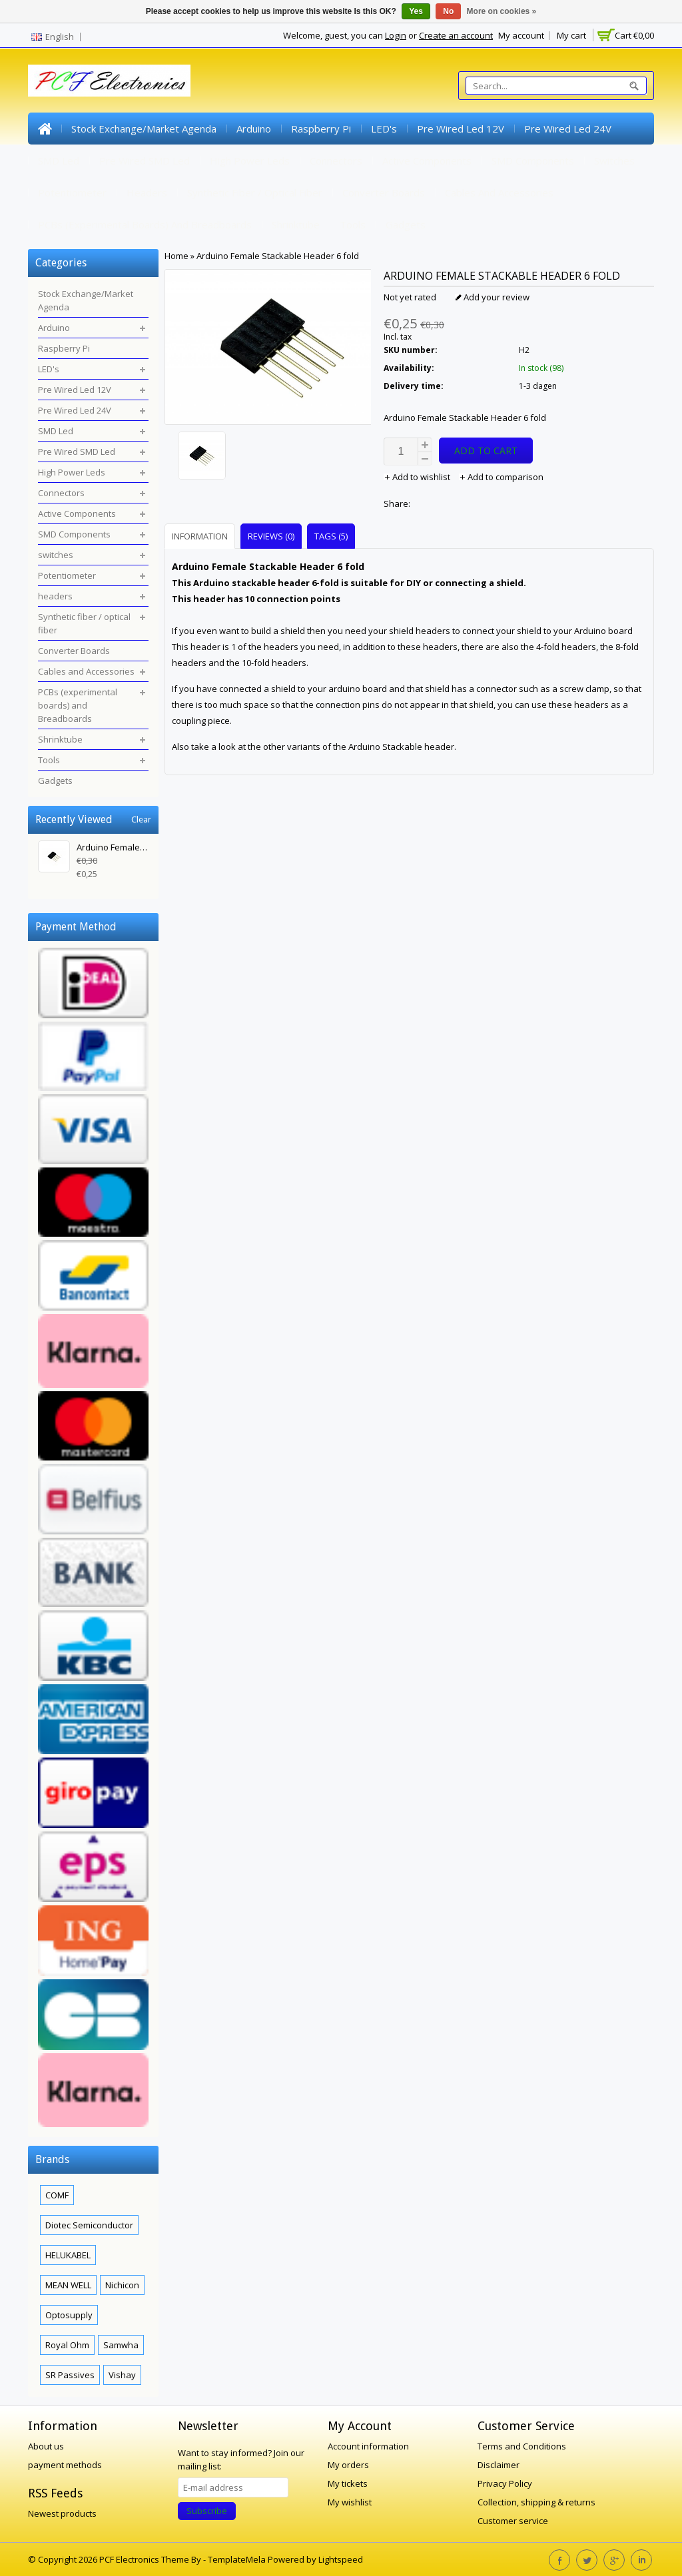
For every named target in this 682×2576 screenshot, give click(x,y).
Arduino (253, 128)
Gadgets (406, 224)
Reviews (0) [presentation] (271, 536)
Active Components (427, 160)
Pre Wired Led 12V (460, 128)
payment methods (65, 2465)
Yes (416, 11)
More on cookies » (502, 11)
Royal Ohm (67, 2345)
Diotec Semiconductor (89, 2225)
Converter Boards (383, 192)
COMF (57, 2195)
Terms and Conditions (522, 2446)
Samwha (121, 2345)
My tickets (348, 2483)
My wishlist (350, 2502)
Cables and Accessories (499, 192)
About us (46, 2446)
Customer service (513, 2521)
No (448, 11)
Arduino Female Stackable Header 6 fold (277, 256)
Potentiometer (72, 192)
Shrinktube (296, 224)
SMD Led (58, 160)
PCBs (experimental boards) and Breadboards (145, 224)
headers (147, 192)
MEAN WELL (68, 2285)
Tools (353, 224)
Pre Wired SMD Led (144, 160)
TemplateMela (238, 2559)
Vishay (122, 2375)
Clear (141, 819)
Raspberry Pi (321, 128)
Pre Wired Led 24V (567, 128)
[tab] (201, 535)
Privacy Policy (505, 2483)
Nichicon (122, 2285)
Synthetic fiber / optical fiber (254, 192)
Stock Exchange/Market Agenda (143, 128)
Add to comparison (501, 477)
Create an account (456, 35)
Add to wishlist (418, 477)
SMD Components (533, 160)
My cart (571, 35)
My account (521, 35)
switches (614, 160)
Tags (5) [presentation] (331, 536)
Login (395, 35)
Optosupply (69, 2315)
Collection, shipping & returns (536, 2502)
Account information (368, 2446)
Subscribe (206, 2511)
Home (44, 129)
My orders (348, 2465)
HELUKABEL (68, 2255)
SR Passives (70, 2375)
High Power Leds (250, 160)
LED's (384, 128)
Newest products (62, 2513)
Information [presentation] (200, 536)
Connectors (336, 160)
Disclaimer (498, 2465)
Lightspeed (340, 2559)
